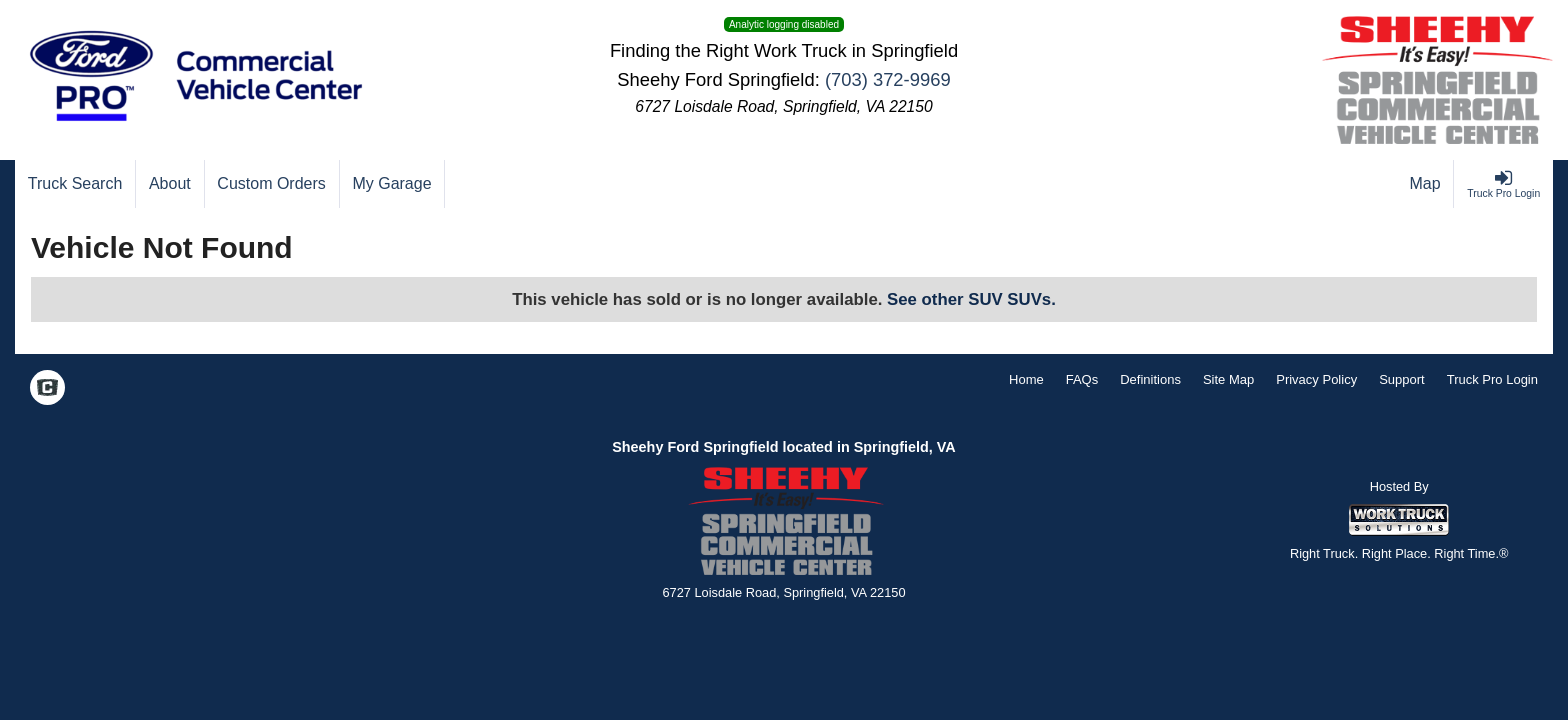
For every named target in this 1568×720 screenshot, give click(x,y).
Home (1026, 379)
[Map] (1426, 184)
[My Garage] (393, 184)
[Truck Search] (75, 184)
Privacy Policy (1316, 379)
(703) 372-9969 (888, 79)
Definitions (1150, 379)
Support (1402, 379)
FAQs (1082, 379)
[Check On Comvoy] (47, 390)
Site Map (1228, 379)
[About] (170, 184)
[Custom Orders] (272, 184)
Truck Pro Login (1492, 379)
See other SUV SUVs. (971, 299)
